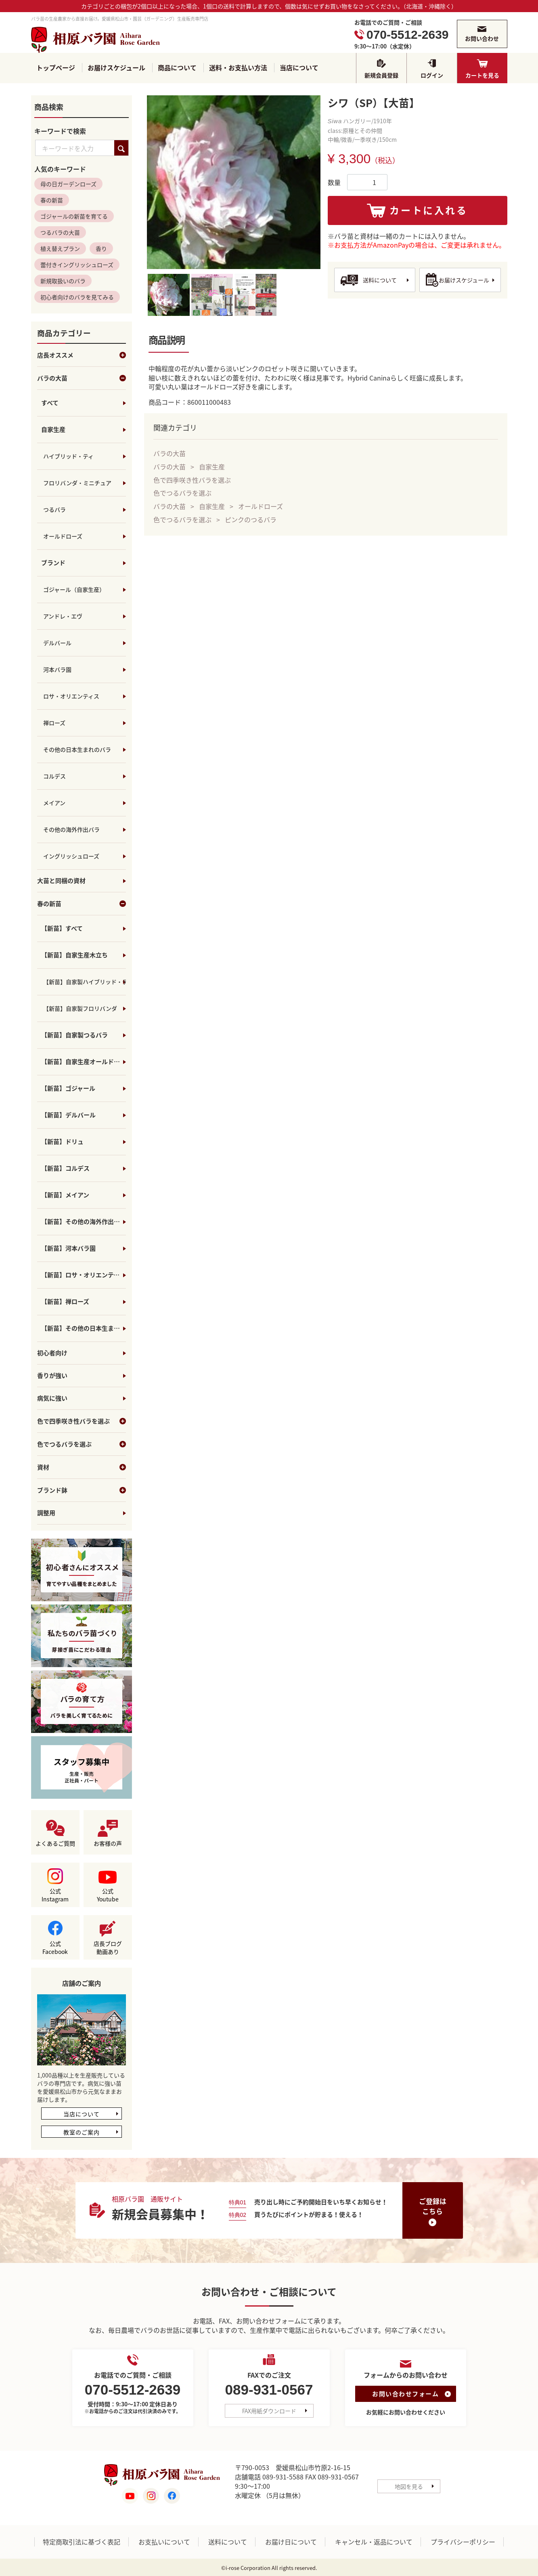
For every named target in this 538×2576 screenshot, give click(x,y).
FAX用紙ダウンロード (269, 2411)
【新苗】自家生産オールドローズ (83, 1062)
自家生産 (53, 429)
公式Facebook (55, 1948)
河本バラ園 (57, 670)
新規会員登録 (381, 75)
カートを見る (482, 75)
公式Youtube (108, 1895)
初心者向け (52, 1353)
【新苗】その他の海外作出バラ (83, 1222)
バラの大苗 (81, 378)
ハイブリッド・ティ (68, 456)
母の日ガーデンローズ (68, 184)
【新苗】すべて (62, 928)
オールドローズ (62, 536)
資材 (81, 1467)
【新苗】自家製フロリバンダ (80, 1009)
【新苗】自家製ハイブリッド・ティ (84, 982)
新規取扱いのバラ (63, 281)
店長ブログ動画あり (108, 1948)
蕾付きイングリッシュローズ (76, 265)
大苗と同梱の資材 (61, 881)
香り (101, 249)
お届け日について (291, 2542)
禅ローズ (54, 723)
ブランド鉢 (81, 1490)
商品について (177, 67)
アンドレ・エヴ (62, 616)
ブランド (53, 563)
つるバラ (54, 510)
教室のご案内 (81, 2132)
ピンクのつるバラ (250, 520)
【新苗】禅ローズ (65, 1301)
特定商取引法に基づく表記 (81, 2542)
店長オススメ (81, 355)
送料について (380, 280)
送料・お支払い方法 (238, 67)
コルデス (54, 776)
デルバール (57, 643)
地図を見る (409, 2486)
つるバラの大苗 (60, 233)
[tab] (169, 295)
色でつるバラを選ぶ (81, 1444)
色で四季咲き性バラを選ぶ (81, 1421)
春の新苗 (51, 200)
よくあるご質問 (55, 1844)
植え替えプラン (60, 249)
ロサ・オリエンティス (71, 696)
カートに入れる (428, 210)
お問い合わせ (482, 38)
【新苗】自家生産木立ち (74, 955)
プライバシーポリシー (463, 2542)
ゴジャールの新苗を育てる (74, 216)
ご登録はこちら (432, 2206)
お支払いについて (164, 2542)
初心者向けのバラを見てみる (77, 297)
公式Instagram (55, 1895)
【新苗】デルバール (68, 1115)
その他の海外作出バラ (71, 830)
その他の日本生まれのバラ (77, 750)
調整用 (46, 1513)
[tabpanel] (233, 182)
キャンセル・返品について (373, 2542)
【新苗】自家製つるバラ (74, 1035)
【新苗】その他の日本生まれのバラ (83, 1328)
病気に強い (52, 1399)
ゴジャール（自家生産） (74, 590)
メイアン (54, 803)
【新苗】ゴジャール (68, 1088)
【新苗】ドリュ (62, 1142)
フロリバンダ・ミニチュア (77, 483)
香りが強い (52, 1376)
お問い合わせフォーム (405, 2394)
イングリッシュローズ (71, 856)
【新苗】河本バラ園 (68, 1248)
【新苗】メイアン (65, 1195)
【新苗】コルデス (65, 1168)
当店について (299, 67)
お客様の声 (108, 1844)
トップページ (55, 67)
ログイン (432, 75)
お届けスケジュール (116, 67)
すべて (50, 403)
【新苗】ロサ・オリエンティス (83, 1275)
